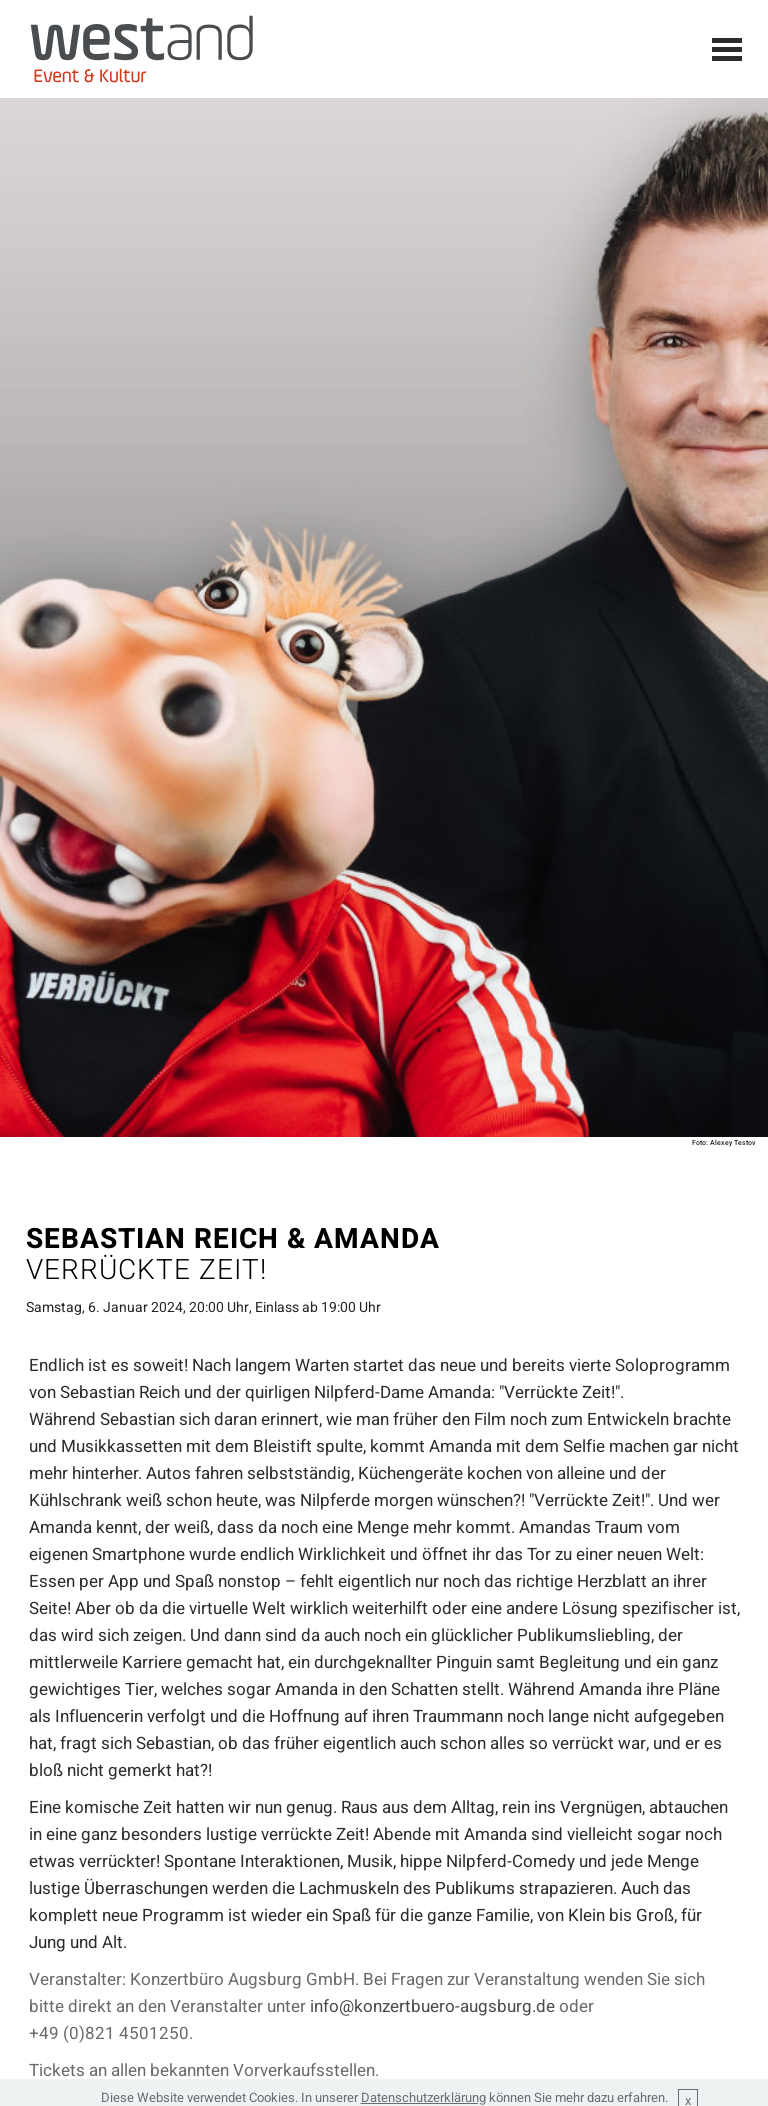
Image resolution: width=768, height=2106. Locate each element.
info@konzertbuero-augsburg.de (432, 2006)
